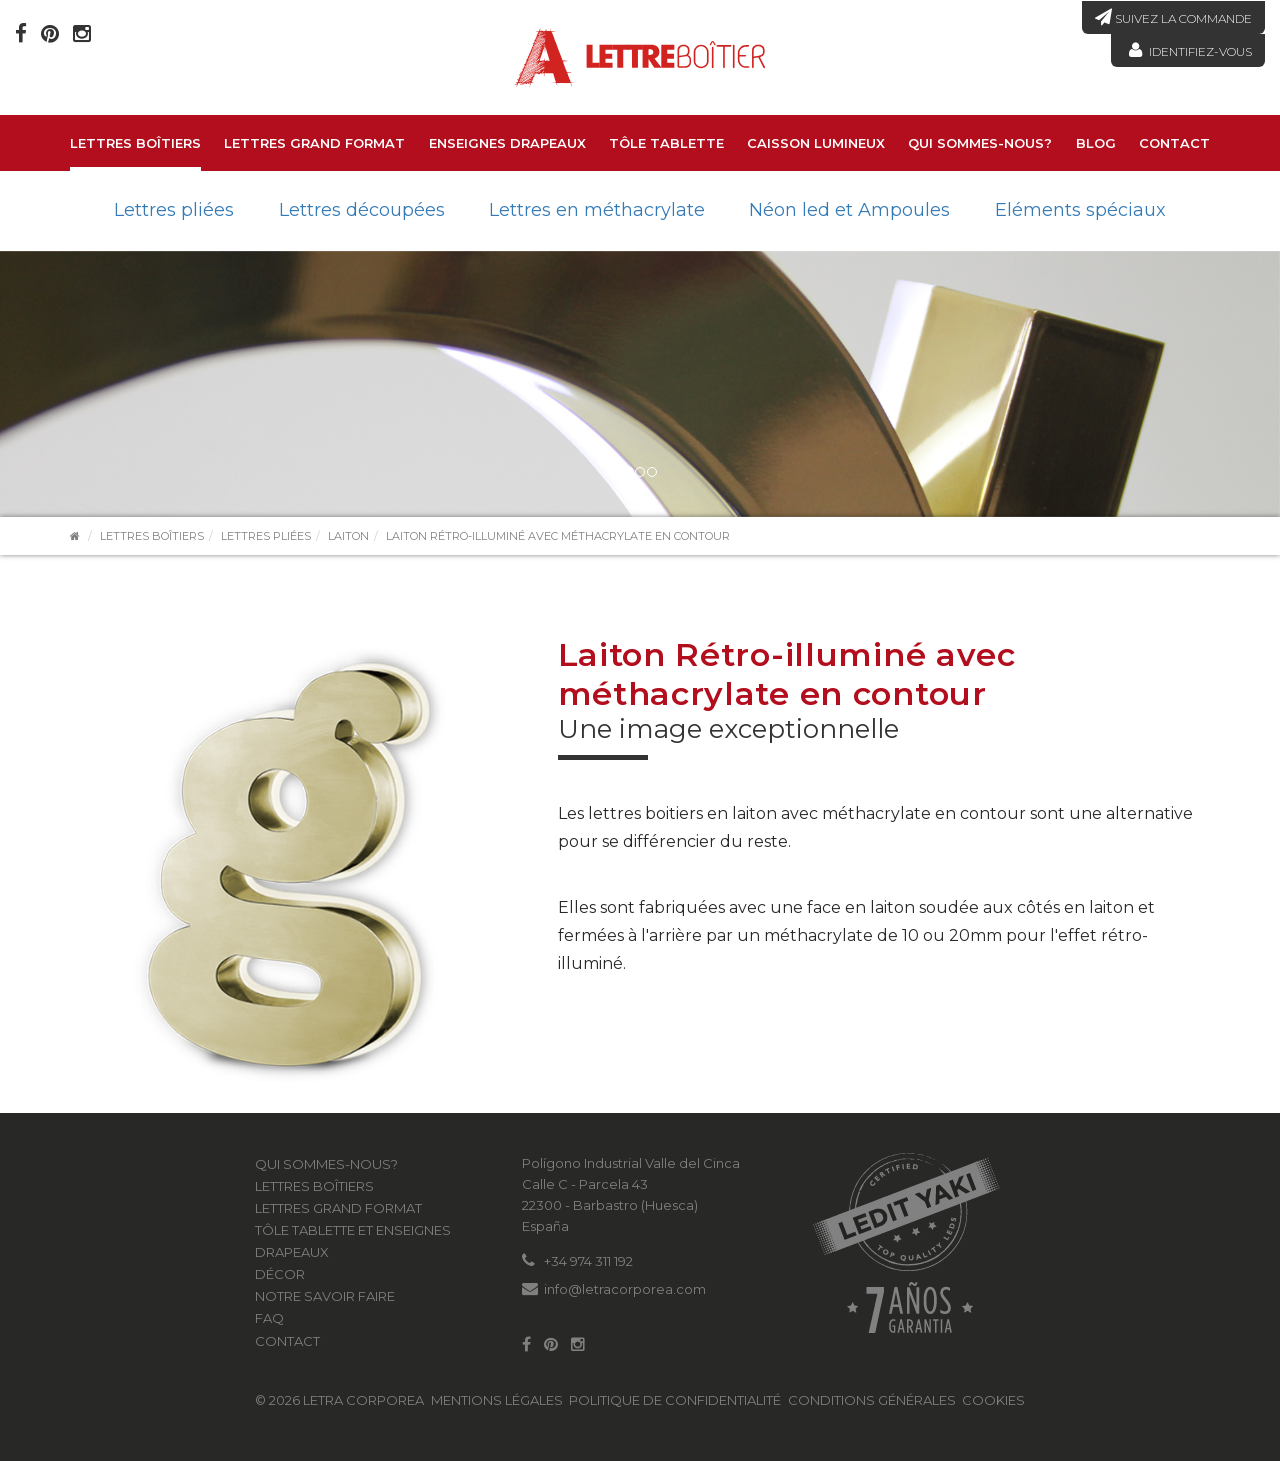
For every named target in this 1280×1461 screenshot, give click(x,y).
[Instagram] (82, 33)
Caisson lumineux (816, 143)
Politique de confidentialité (675, 1400)
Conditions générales (872, 1400)
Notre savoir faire (325, 1296)
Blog (1096, 143)
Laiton (348, 536)
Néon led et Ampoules (849, 210)
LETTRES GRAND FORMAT (314, 143)
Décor (280, 1274)
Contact (1174, 143)
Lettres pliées (174, 210)
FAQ (269, 1318)
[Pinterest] (50, 33)
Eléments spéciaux (1080, 210)
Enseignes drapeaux (507, 143)
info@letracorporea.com (625, 1289)
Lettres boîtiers (135, 143)
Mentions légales (497, 1400)
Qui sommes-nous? (980, 143)
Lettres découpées (362, 210)
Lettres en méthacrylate (597, 210)
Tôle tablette (666, 143)
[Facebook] (21, 33)
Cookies (993, 1400)
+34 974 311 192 (588, 1261)
